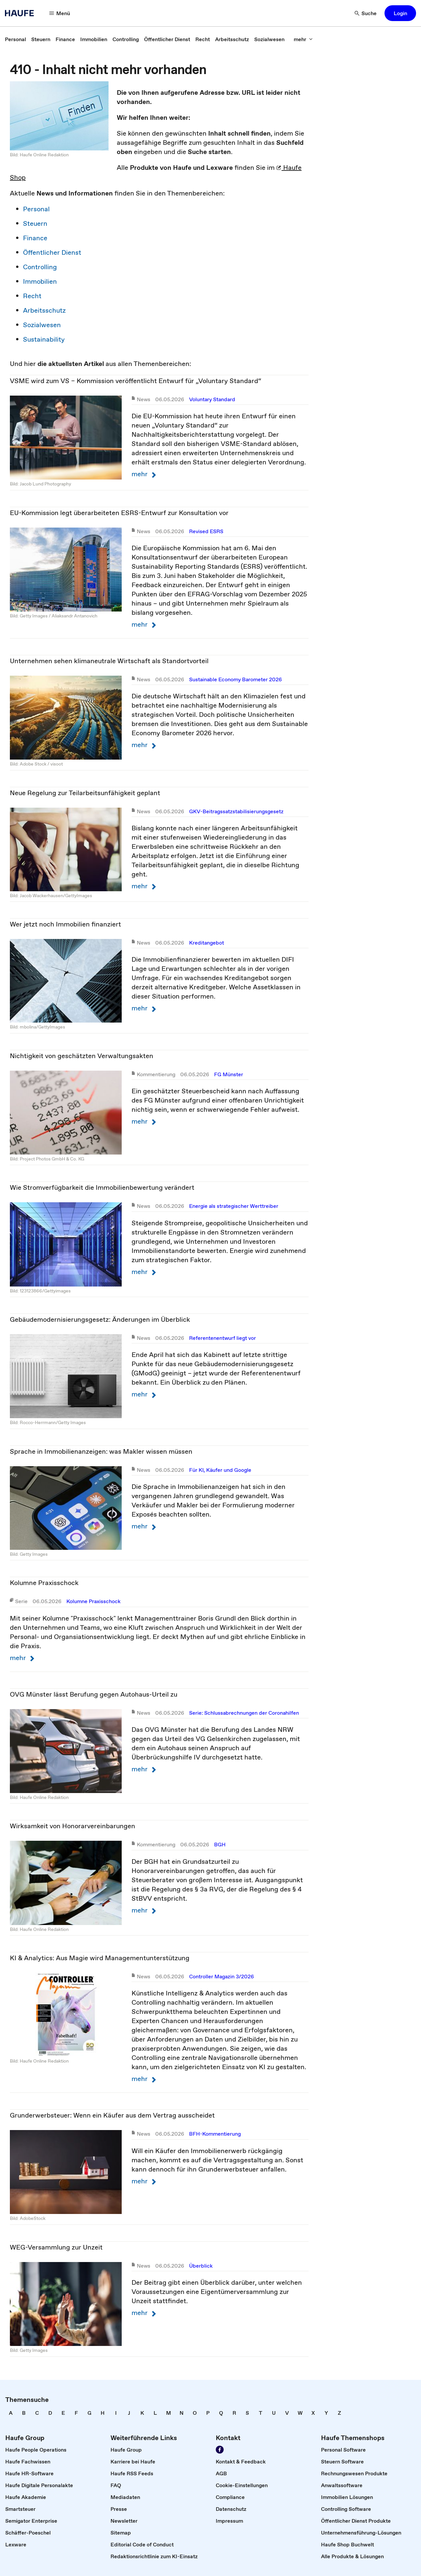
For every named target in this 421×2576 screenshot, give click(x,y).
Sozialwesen (42, 324)
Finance (35, 238)
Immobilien (40, 281)
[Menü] (60, 13)
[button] (400, 13)
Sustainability (44, 339)
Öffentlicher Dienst (52, 252)
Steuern (35, 223)
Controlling (40, 267)
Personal (36, 209)
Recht (32, 295)
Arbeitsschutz (44, 310)
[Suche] (366, 13)
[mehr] (303, 39)
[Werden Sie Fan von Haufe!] (220, 2450)
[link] (15, 39)
